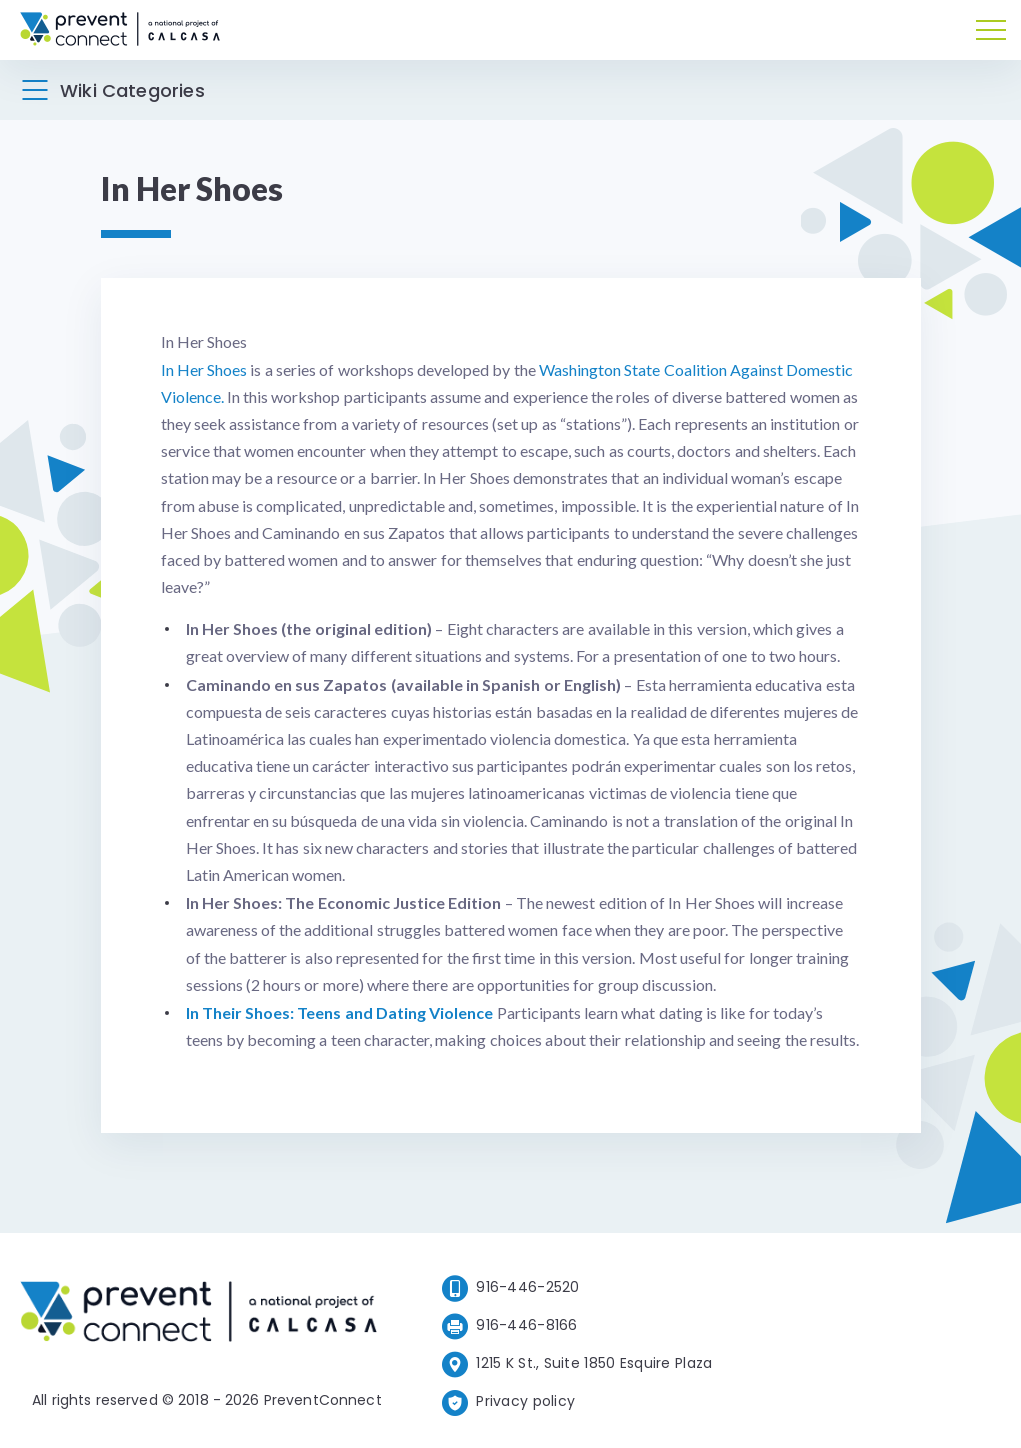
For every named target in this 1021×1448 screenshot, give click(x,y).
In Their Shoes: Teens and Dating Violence (340, 1012)
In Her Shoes (204, 369)
